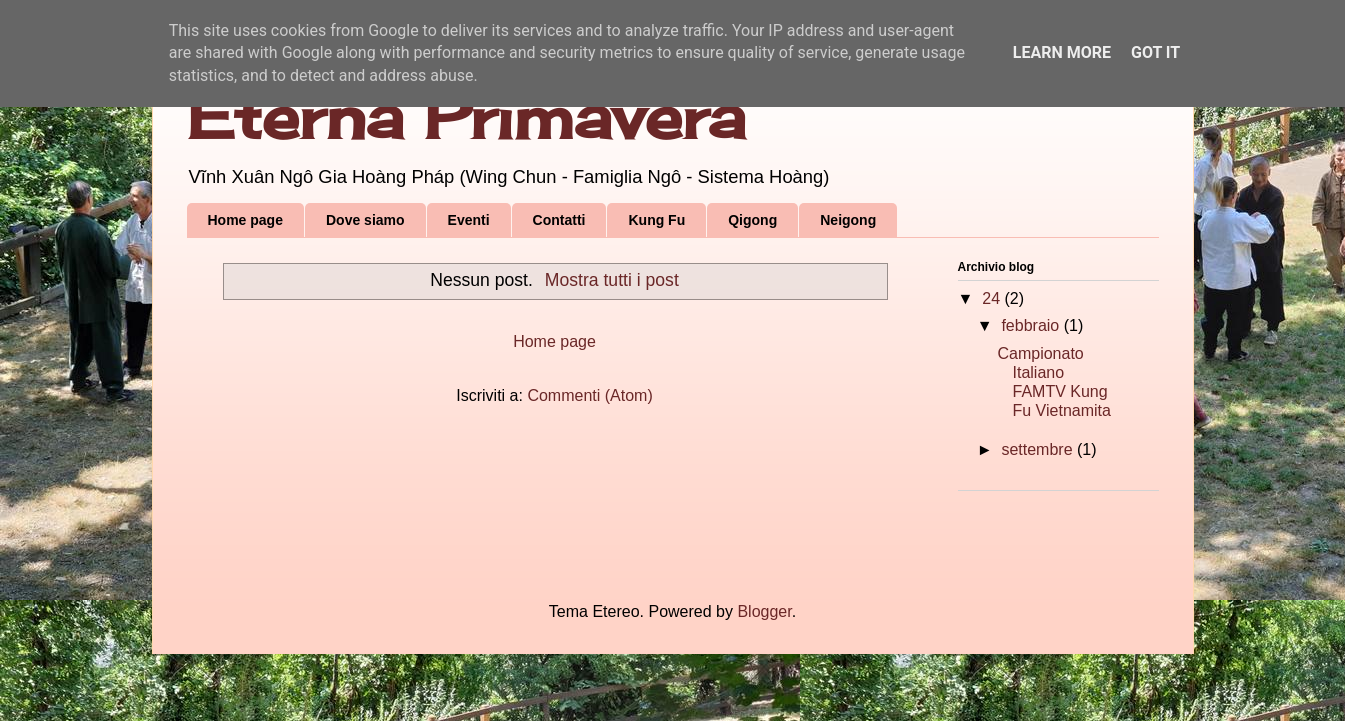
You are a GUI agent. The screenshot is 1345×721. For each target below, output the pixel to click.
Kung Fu (656, 220)
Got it (1155, 52)
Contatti (559, 220)
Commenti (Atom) (589, 395)
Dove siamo (365, 220)
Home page (245, 220)
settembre (1039, 449)
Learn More (1062, 52)
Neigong (848, 220)
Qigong (752, 220)
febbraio (1032, 325)
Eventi (469, 220)
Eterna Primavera (466, 116)
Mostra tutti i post (612, 280)
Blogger (764, 611)
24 (993, 298)
